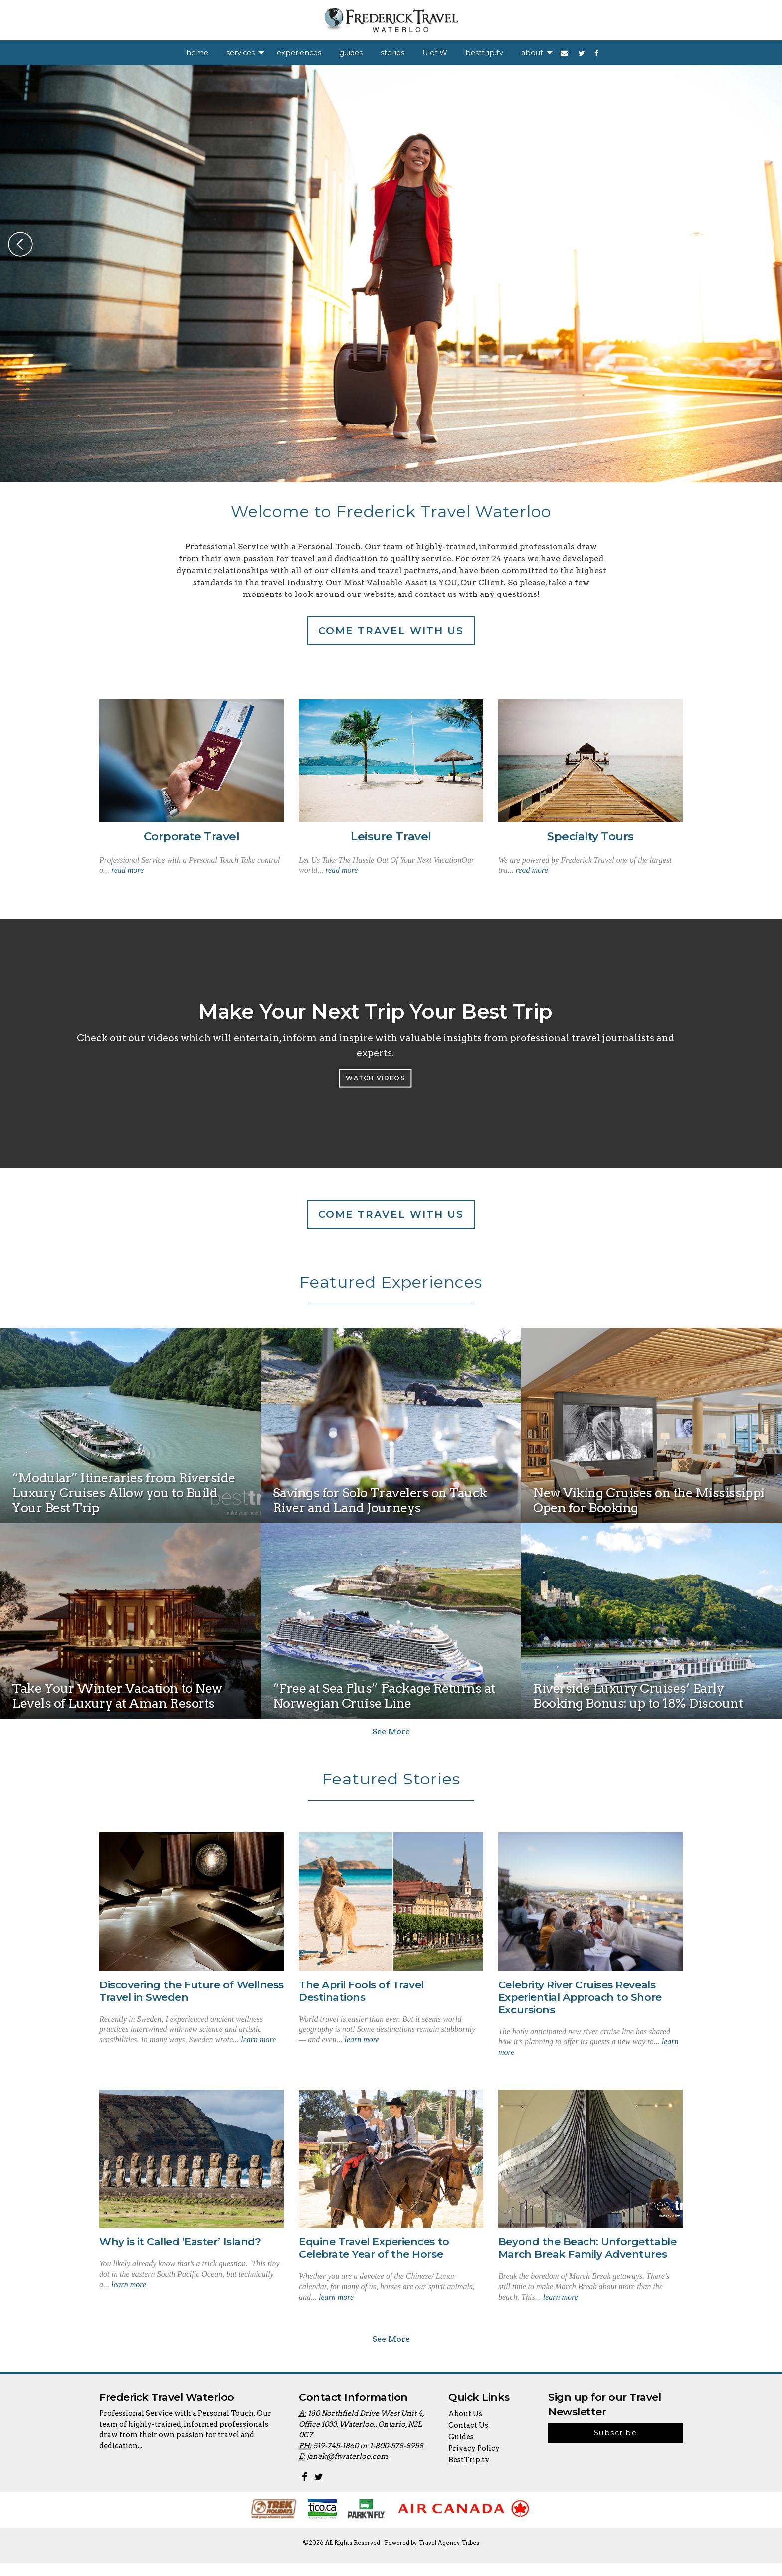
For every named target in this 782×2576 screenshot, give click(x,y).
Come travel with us (391, 631)
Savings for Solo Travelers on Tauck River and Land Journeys (380, 1501)
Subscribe (615, 2446)
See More (391, 1731)
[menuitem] (197, 52)
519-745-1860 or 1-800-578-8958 (368, 2458)
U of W (434, 52)
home (197, 52)
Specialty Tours (590, 836)
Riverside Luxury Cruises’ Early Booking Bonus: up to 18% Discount (638, 1696)
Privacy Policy (474, 2461)
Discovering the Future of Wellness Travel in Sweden (191, 1991)
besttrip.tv (484, 52)
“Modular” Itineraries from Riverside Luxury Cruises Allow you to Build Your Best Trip (123, 1493)
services (240, 52)
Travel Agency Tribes (449, 2555)
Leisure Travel (391, 836)
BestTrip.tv (468, 2473)
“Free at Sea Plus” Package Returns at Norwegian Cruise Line (384, 1696)
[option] (391, 273)
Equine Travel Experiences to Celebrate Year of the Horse (374, 2248)
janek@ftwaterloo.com (347, 2469)
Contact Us (468, 2438)
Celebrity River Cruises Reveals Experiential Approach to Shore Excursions (580, 1997)
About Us (465, 2426)
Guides (461, 2449)
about (532, 52)
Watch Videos (375, 1078)
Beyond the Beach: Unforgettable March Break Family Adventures (587, 2248)
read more (127, 870)
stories (392, 52)
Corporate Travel (191, 836)
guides (351, 52)
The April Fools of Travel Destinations (361, 1991)
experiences (299, 52)
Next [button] (761, 244)
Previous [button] (20, 244)
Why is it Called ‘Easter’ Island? (180, 2242)
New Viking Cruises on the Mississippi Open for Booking (648, 1501)
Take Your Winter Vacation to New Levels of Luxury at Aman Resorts (117, 1696)
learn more (258, 2040)
